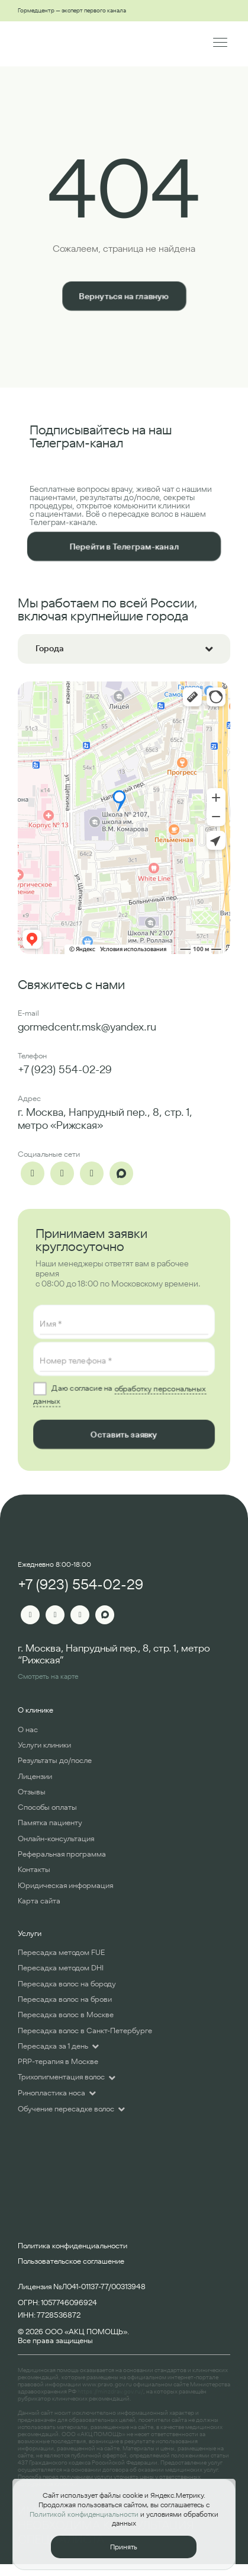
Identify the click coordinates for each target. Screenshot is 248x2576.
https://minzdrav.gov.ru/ (110, 2391)
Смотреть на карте (48, 1676)
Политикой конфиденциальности (84, 2514)
